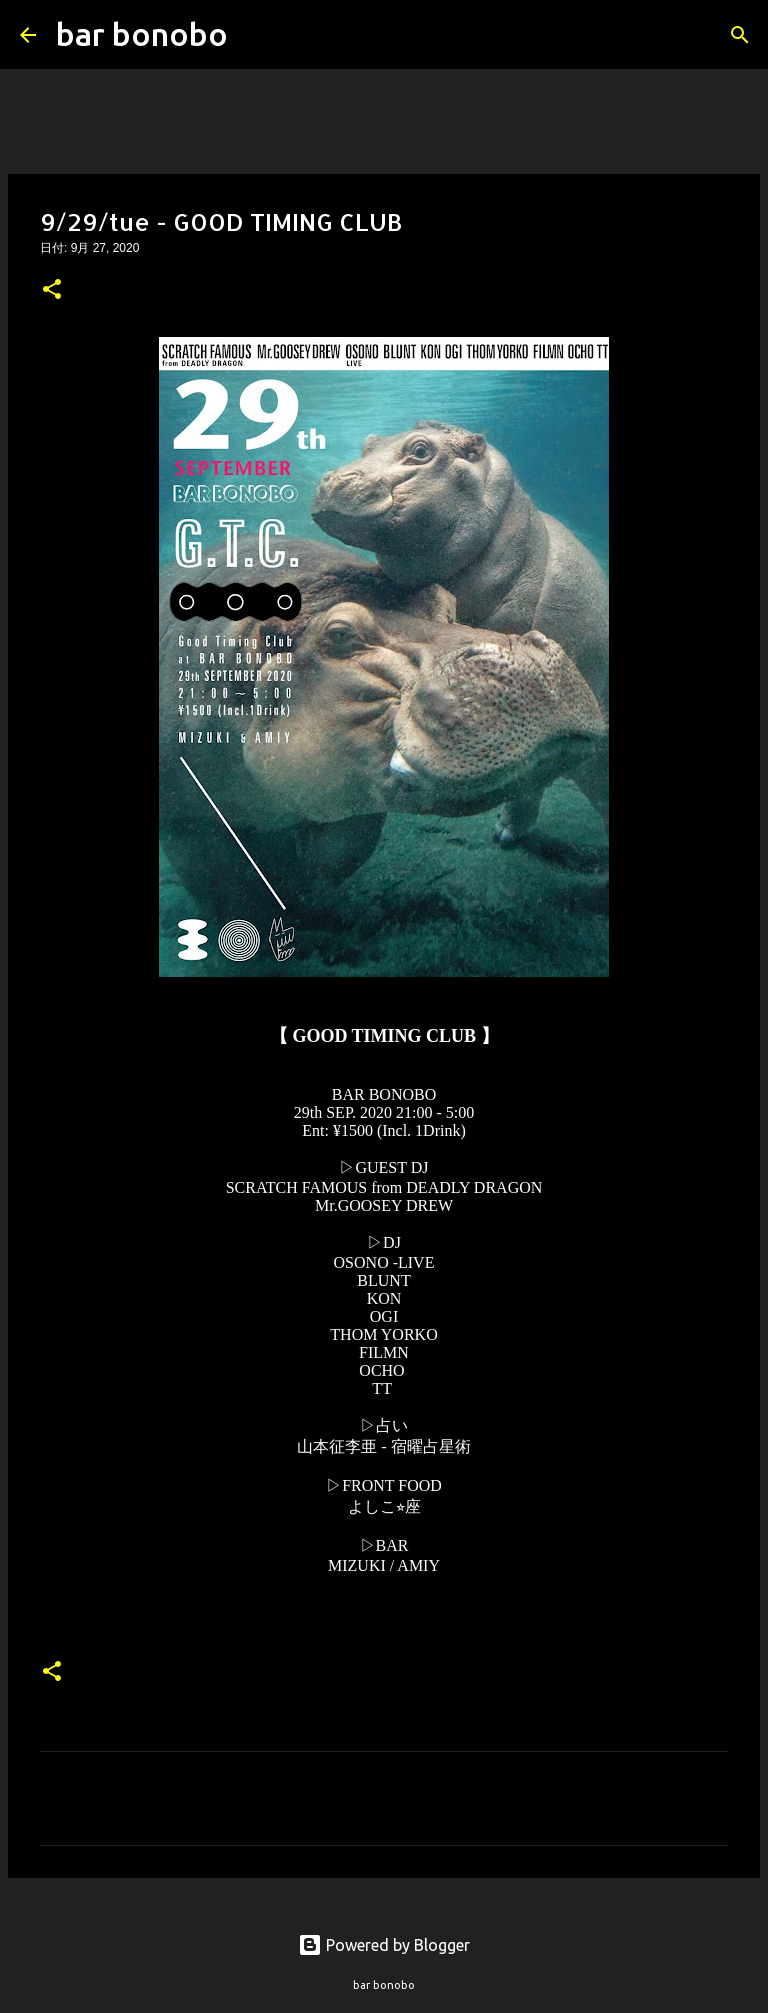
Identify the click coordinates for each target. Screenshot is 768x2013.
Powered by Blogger (384, 1945)
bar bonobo (142, 34)
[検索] (256, 35)
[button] (52, 291)
